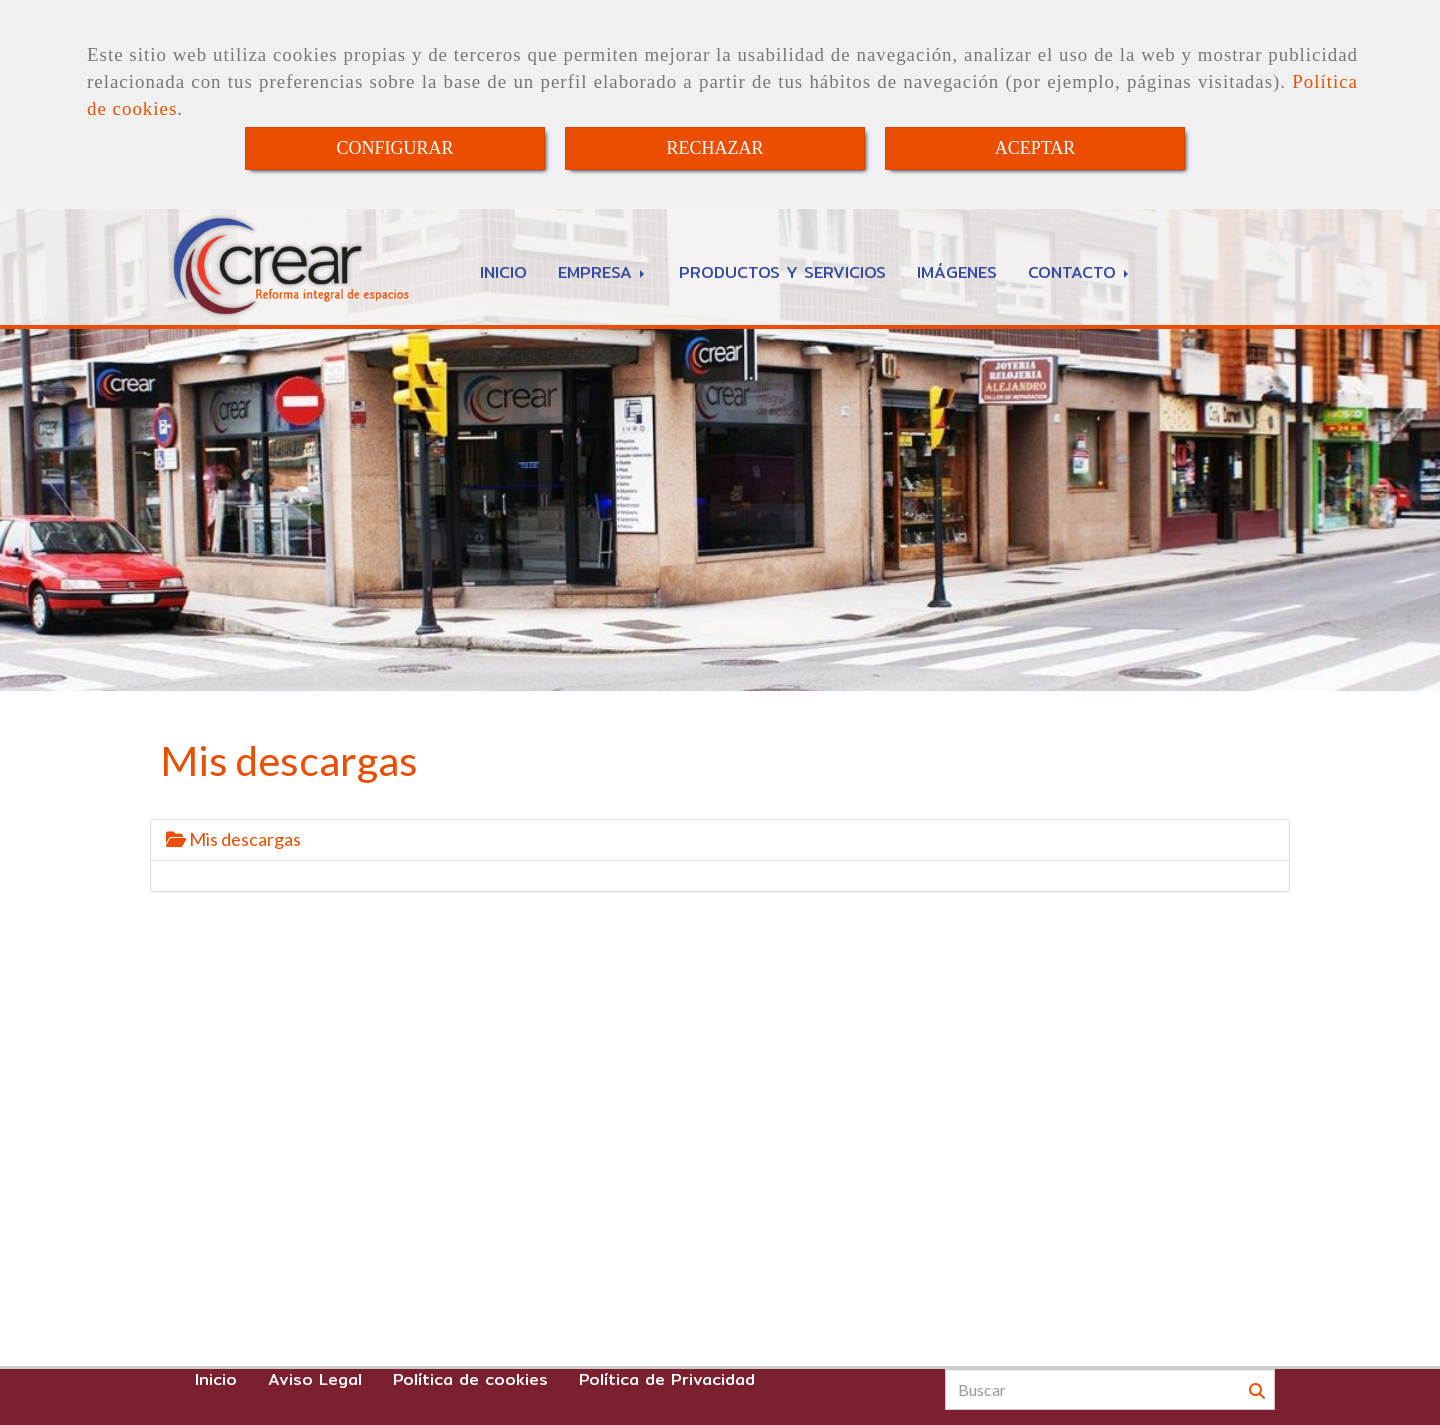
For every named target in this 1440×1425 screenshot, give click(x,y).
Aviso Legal (315, 1380)
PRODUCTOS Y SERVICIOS (782, 273)
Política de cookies (470, 1380)
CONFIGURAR (394, 148)
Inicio (216, 1380)
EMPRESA (603, 273)
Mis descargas (233, 839)
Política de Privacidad (667, 1380)
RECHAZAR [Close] (714, 148)
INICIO (503, 273)
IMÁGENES (957, 273)
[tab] (720, 840)
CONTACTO (1080, 273)
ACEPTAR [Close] (1035, 148)
